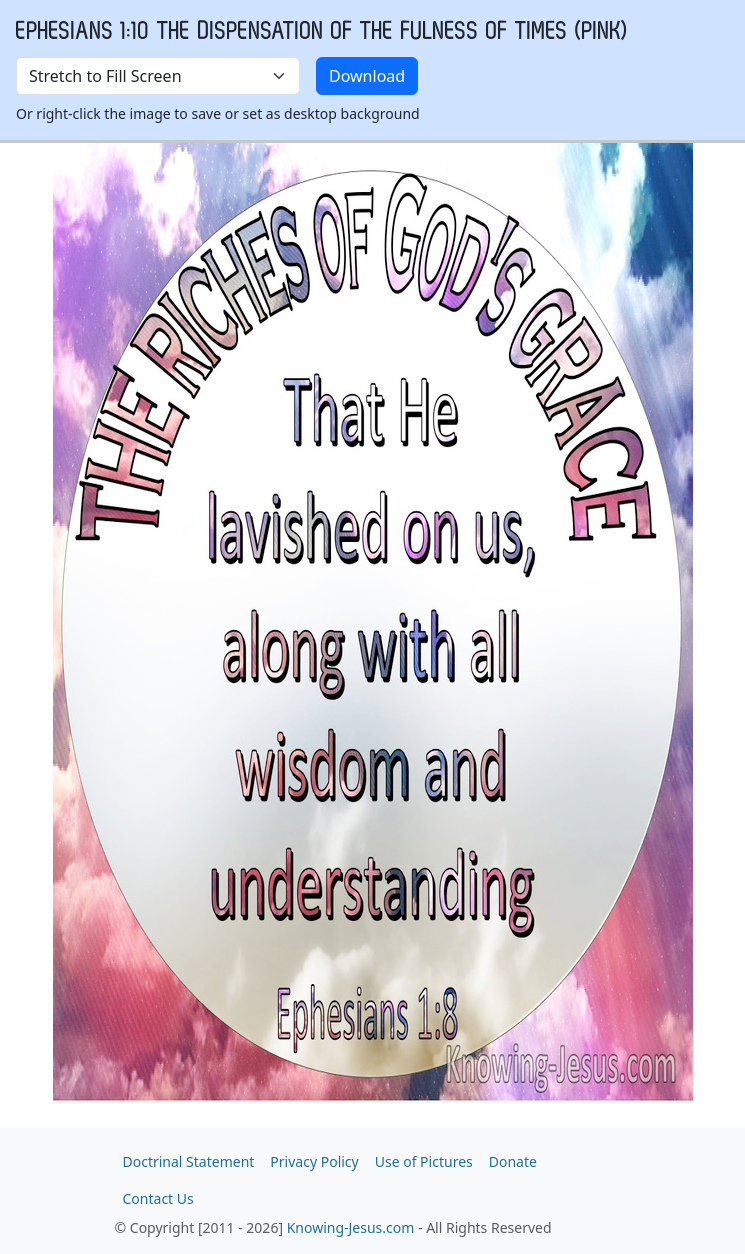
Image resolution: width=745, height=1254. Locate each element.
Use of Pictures (424, 1161)
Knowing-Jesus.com (351, 1227)
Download (367, 76)
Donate (513, 1161)
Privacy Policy (314, 1161)
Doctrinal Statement (189, 1161)
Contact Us (158, 1198)
